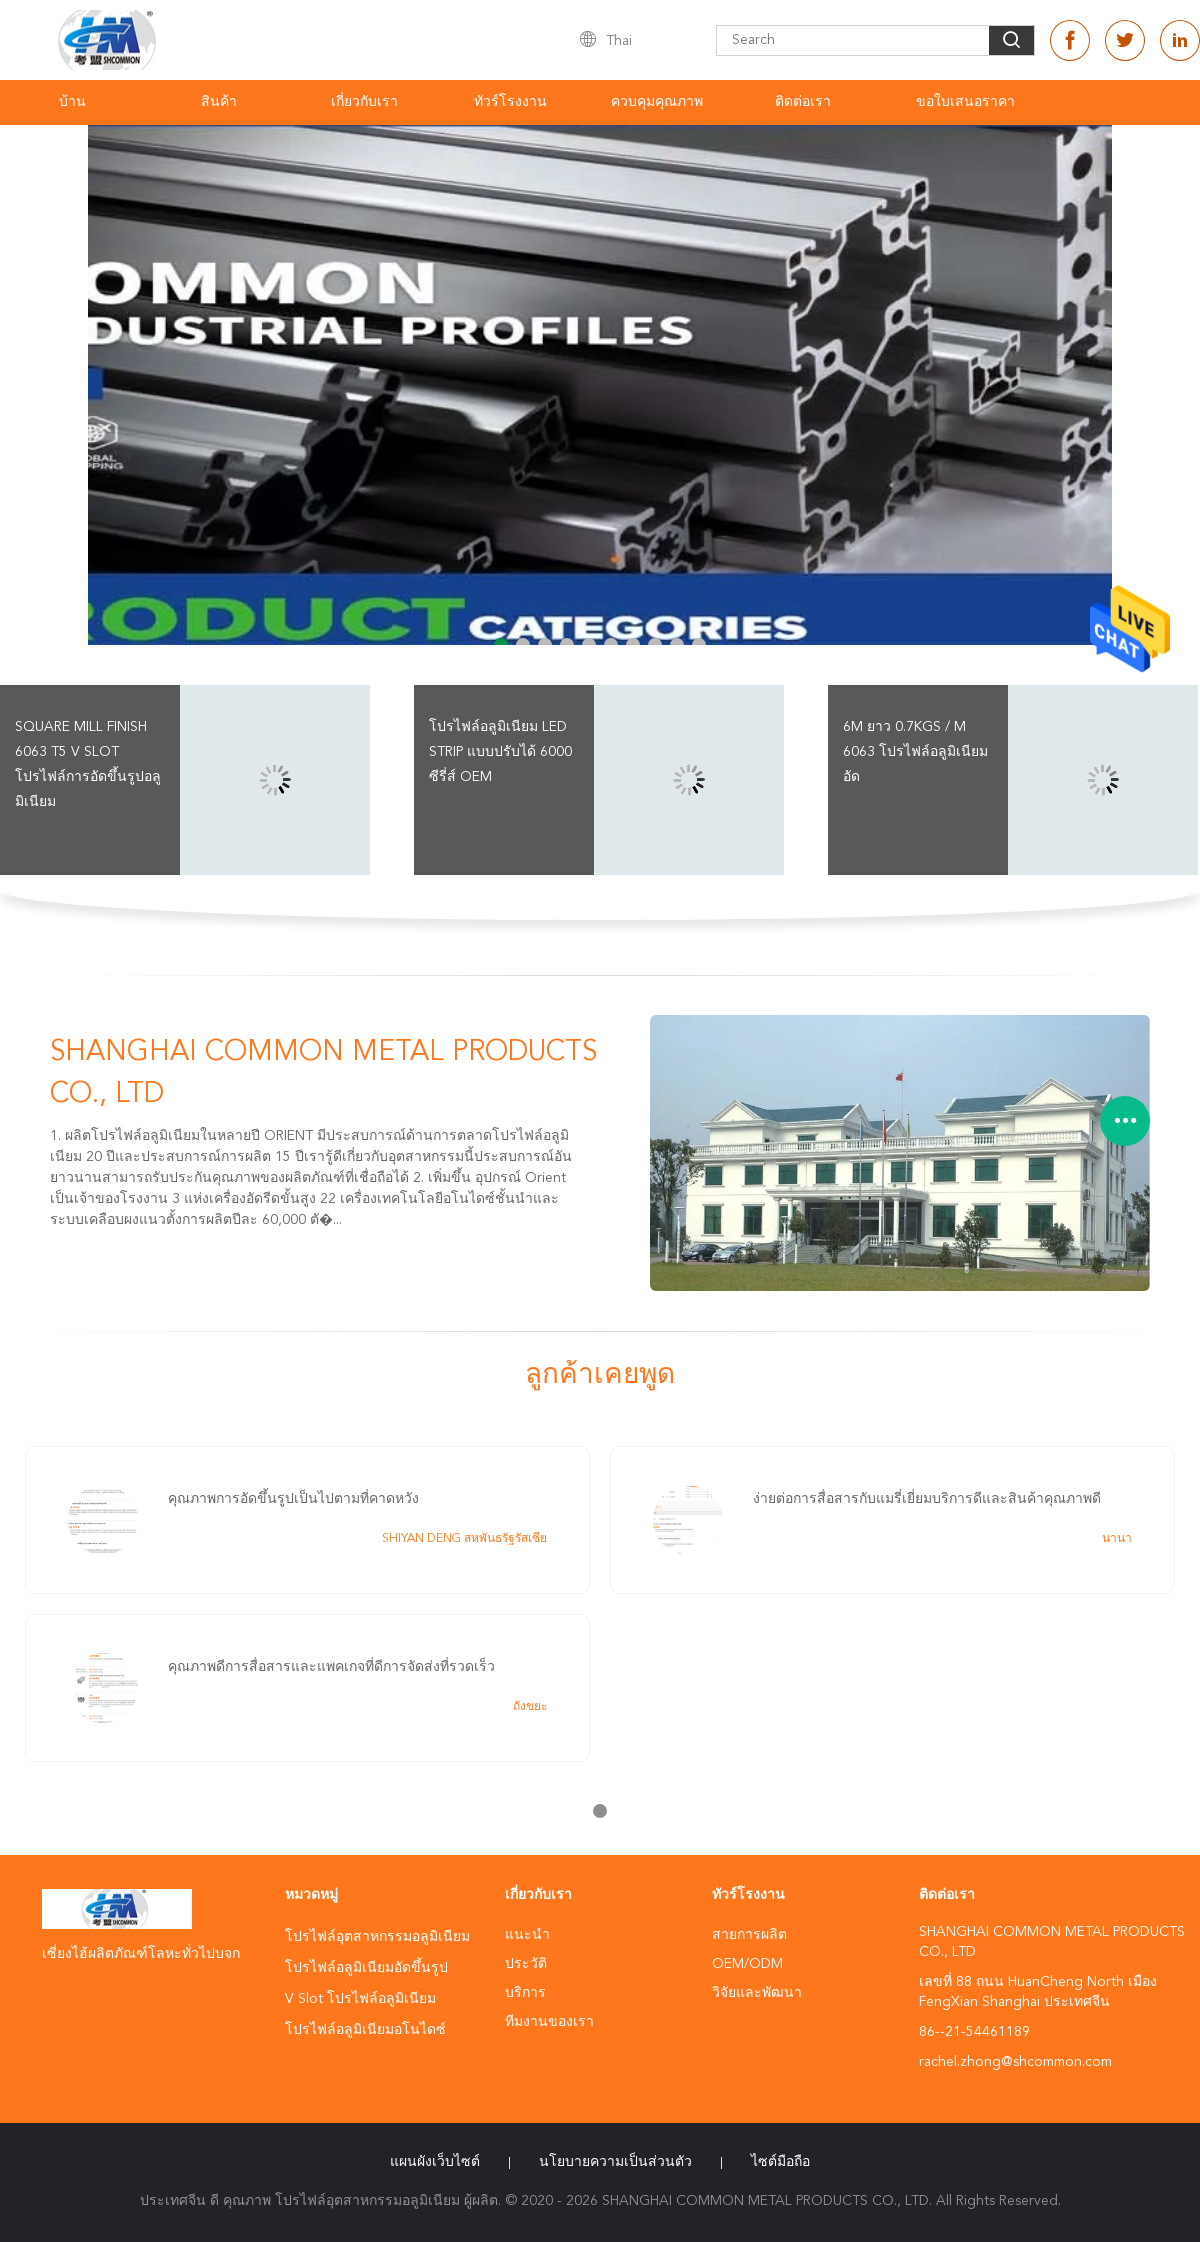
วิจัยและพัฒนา (757, 1993)
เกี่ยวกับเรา (364, 102)
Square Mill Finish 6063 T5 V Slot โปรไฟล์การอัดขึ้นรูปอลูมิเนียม (88, 764)
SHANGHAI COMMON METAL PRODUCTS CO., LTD (323, 1074)
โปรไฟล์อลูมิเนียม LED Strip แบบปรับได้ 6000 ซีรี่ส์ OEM (500, 752)
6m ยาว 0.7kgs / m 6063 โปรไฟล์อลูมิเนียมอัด (915, 752)
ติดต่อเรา (803, 102)
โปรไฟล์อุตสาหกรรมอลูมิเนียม (377, 1937)
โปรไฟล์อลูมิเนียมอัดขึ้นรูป (366, 1968)
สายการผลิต (749, 1935)
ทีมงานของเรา (549, 2022)
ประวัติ (526, 1964)
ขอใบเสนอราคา (965, 102)
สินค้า (219, 102)
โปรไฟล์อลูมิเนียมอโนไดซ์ (365, 2030)
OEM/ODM (747, 1964)
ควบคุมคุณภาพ (657, 102)
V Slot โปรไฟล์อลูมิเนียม (360, 1999)
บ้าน (72, 102)
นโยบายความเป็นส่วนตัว (615, 2162)
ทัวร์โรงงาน (510, 102)
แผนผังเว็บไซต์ (435, 2162)
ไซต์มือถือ (780, 2162)
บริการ (525, 1993)
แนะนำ (527, 1935)
